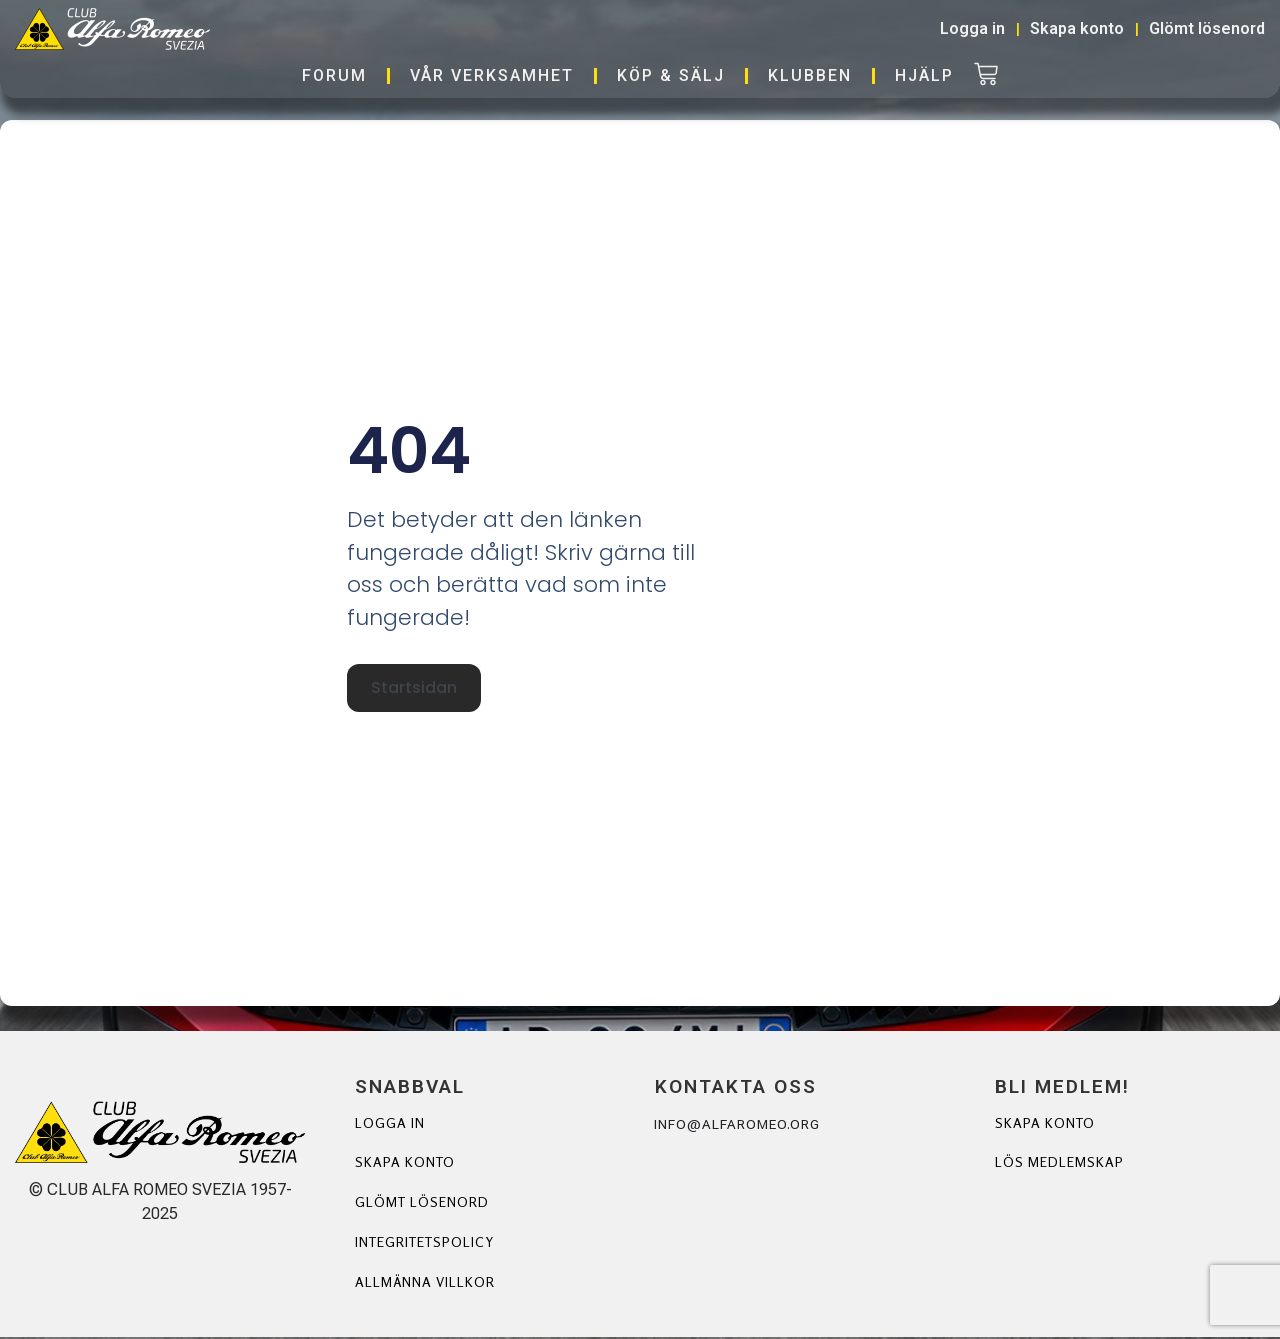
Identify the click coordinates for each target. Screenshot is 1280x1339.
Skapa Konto (1045, 1123)
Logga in (390, 1123)
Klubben (810, 75)
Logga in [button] (972, 28)
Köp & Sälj (671, 75)
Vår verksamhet (492, 75)
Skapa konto (405, 1163)
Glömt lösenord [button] (1207, 28)
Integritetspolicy (426, 1243)
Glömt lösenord (422, 1203)
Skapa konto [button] (1077, 28)
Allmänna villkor (425, 1283)
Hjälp (924, 75)
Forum (334, 75)
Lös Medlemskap (1059, 1163)
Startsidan (413, 689)
